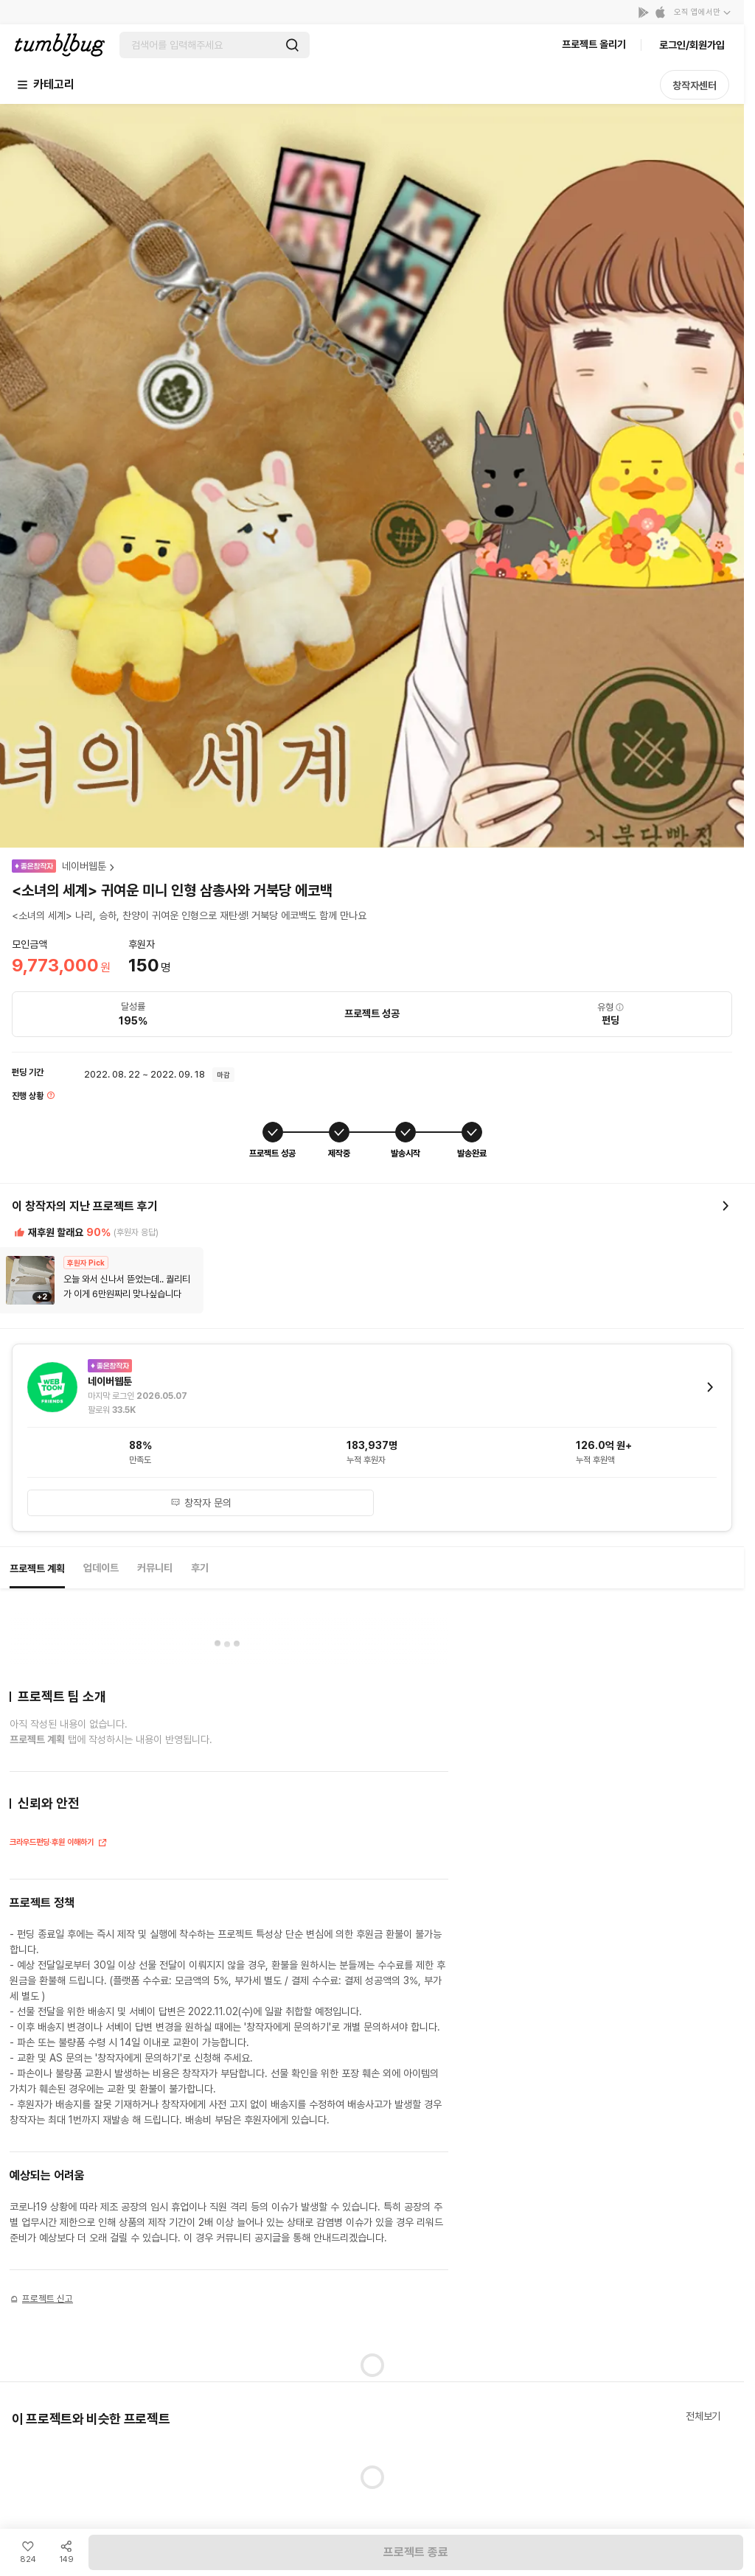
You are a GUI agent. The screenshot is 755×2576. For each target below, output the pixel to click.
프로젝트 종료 (415, 2552)
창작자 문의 (201, 1503)
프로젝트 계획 (37, 1568)
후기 (200, 1568)
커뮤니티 (155, 1568)
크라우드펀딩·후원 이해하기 (59, 1844)
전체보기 (703, 2416)
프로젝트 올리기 (594, 44)
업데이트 (101, 1568)
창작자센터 (694, 85)
